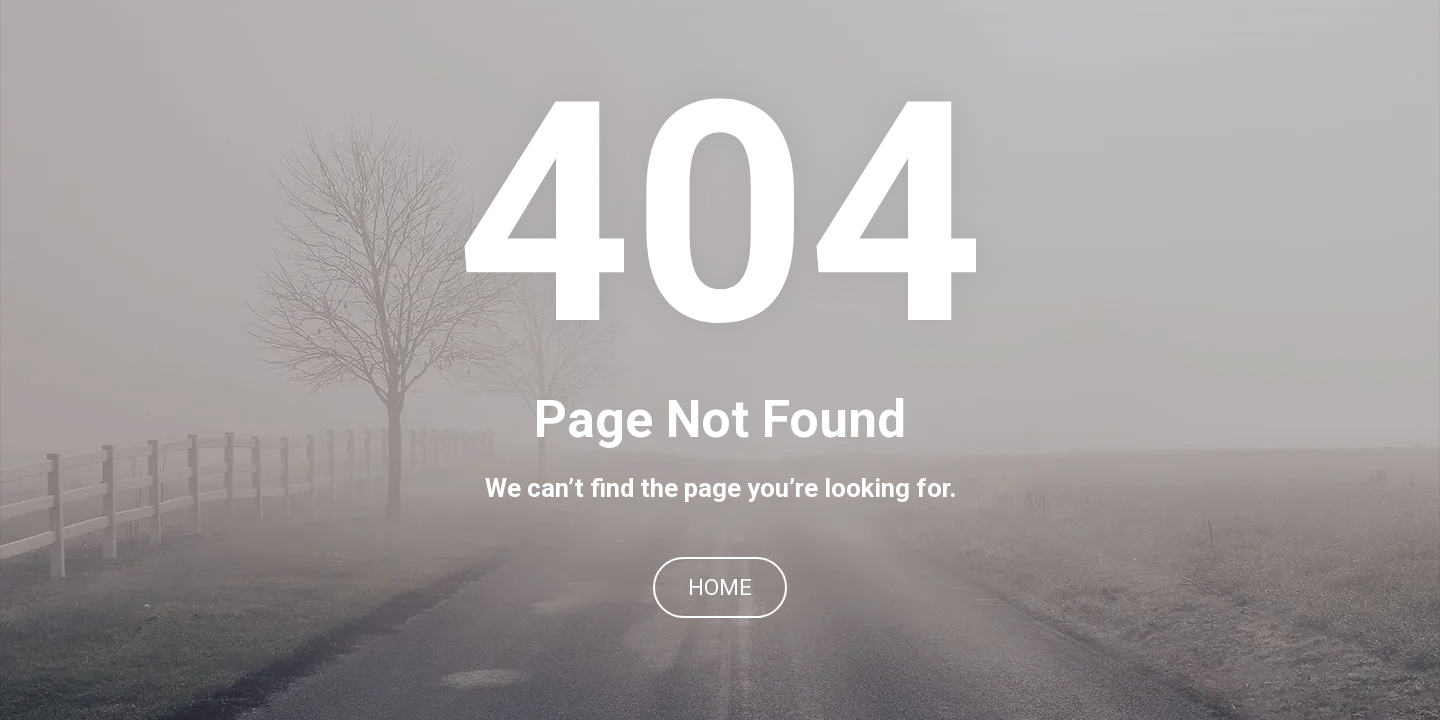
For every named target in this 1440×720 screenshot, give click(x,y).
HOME (720, 587)
